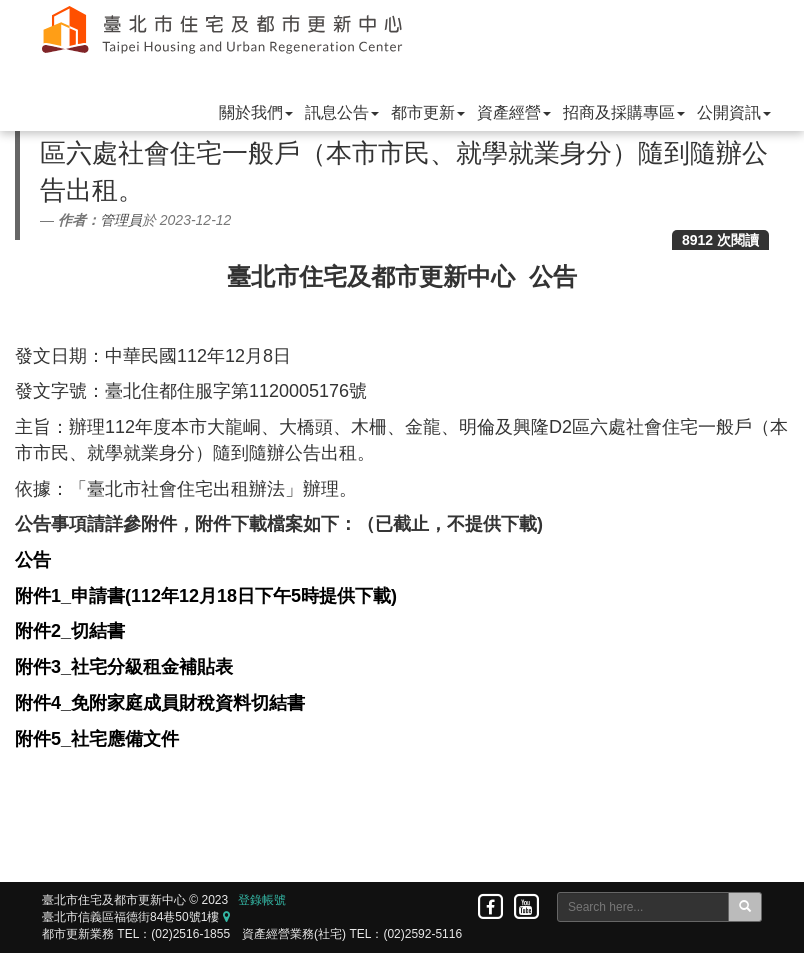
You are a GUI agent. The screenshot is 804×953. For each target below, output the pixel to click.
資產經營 (514, 112)
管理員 (121, 220)
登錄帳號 (262, 900)
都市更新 (428, 112)
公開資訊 (734, 112)
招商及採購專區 (624, 112)
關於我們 (256, 112)
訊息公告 (342, 112)
